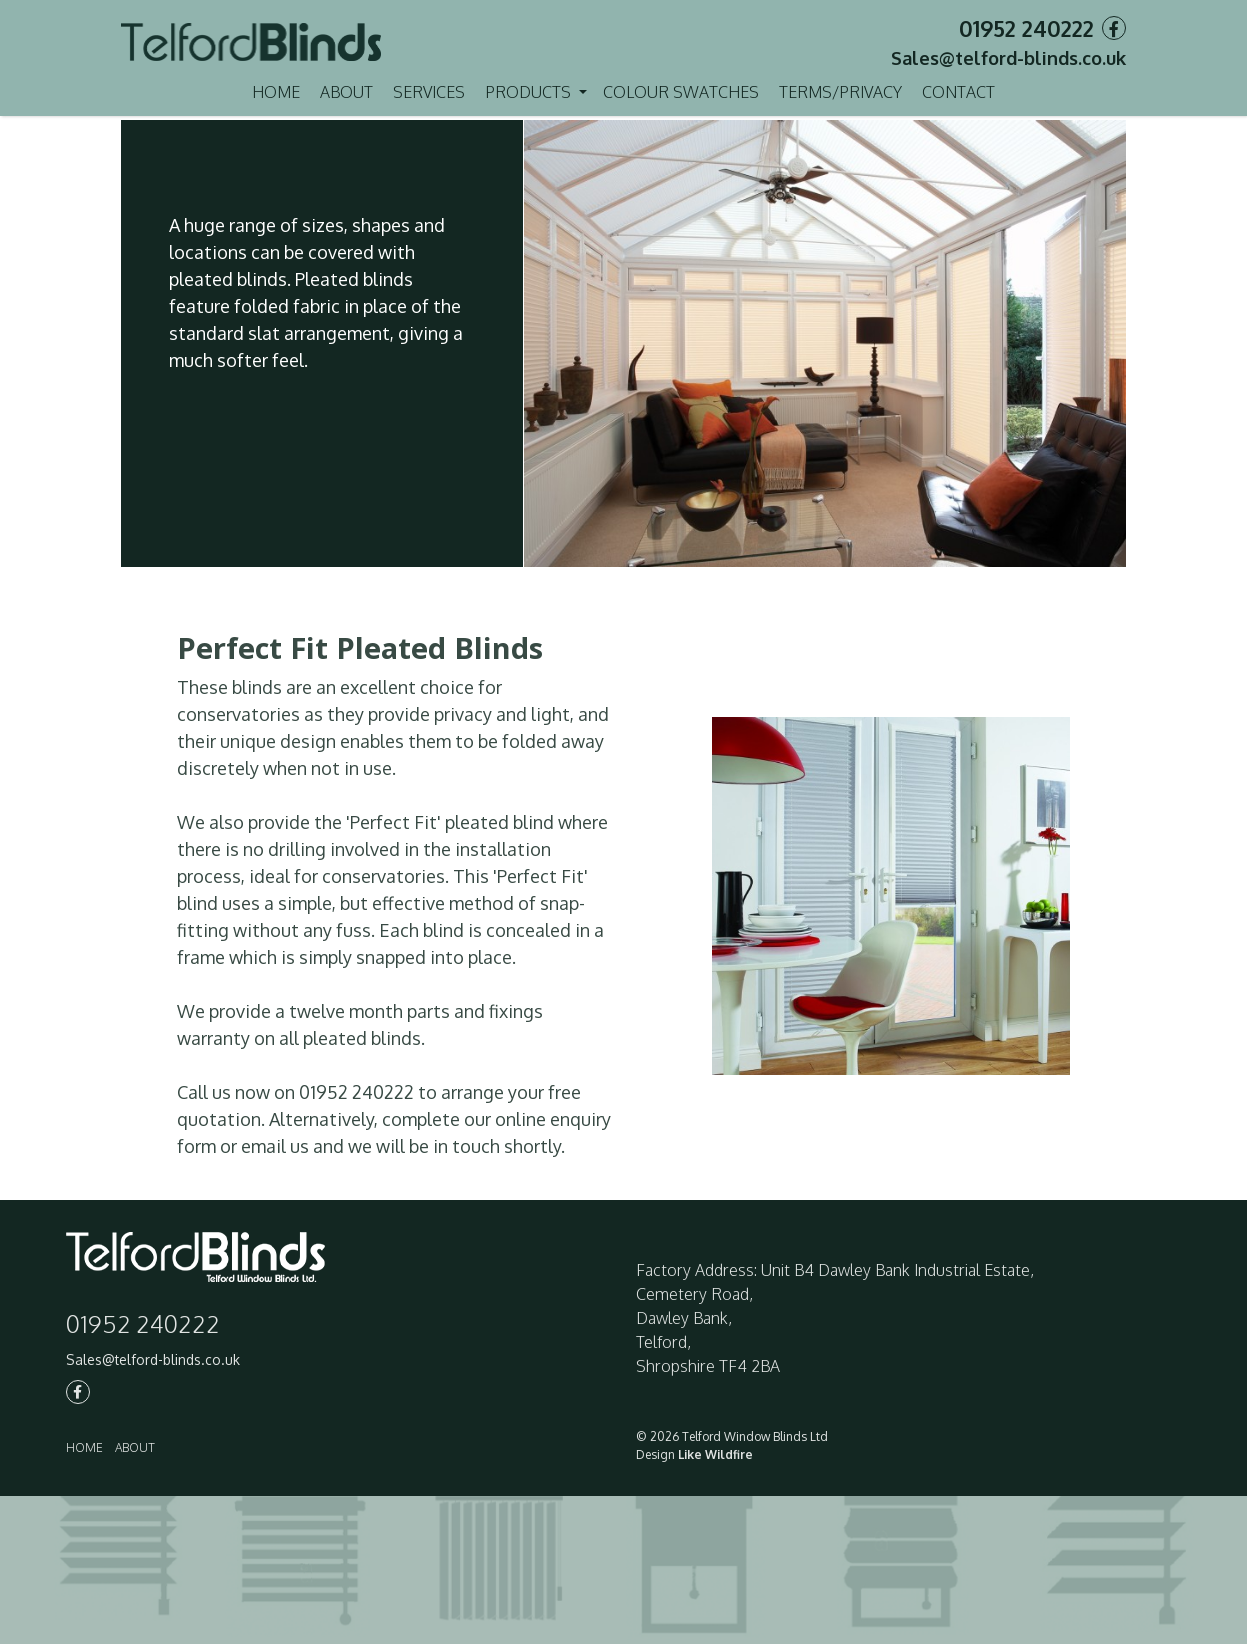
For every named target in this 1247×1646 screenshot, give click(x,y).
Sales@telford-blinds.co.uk (1008, 58)
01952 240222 (1026, 28)
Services (429, 92)
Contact (958, 92)
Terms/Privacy (840, 92)
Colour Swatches (681, 92)
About (346, 92)
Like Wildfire (715, 1456)
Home (276, 92)
